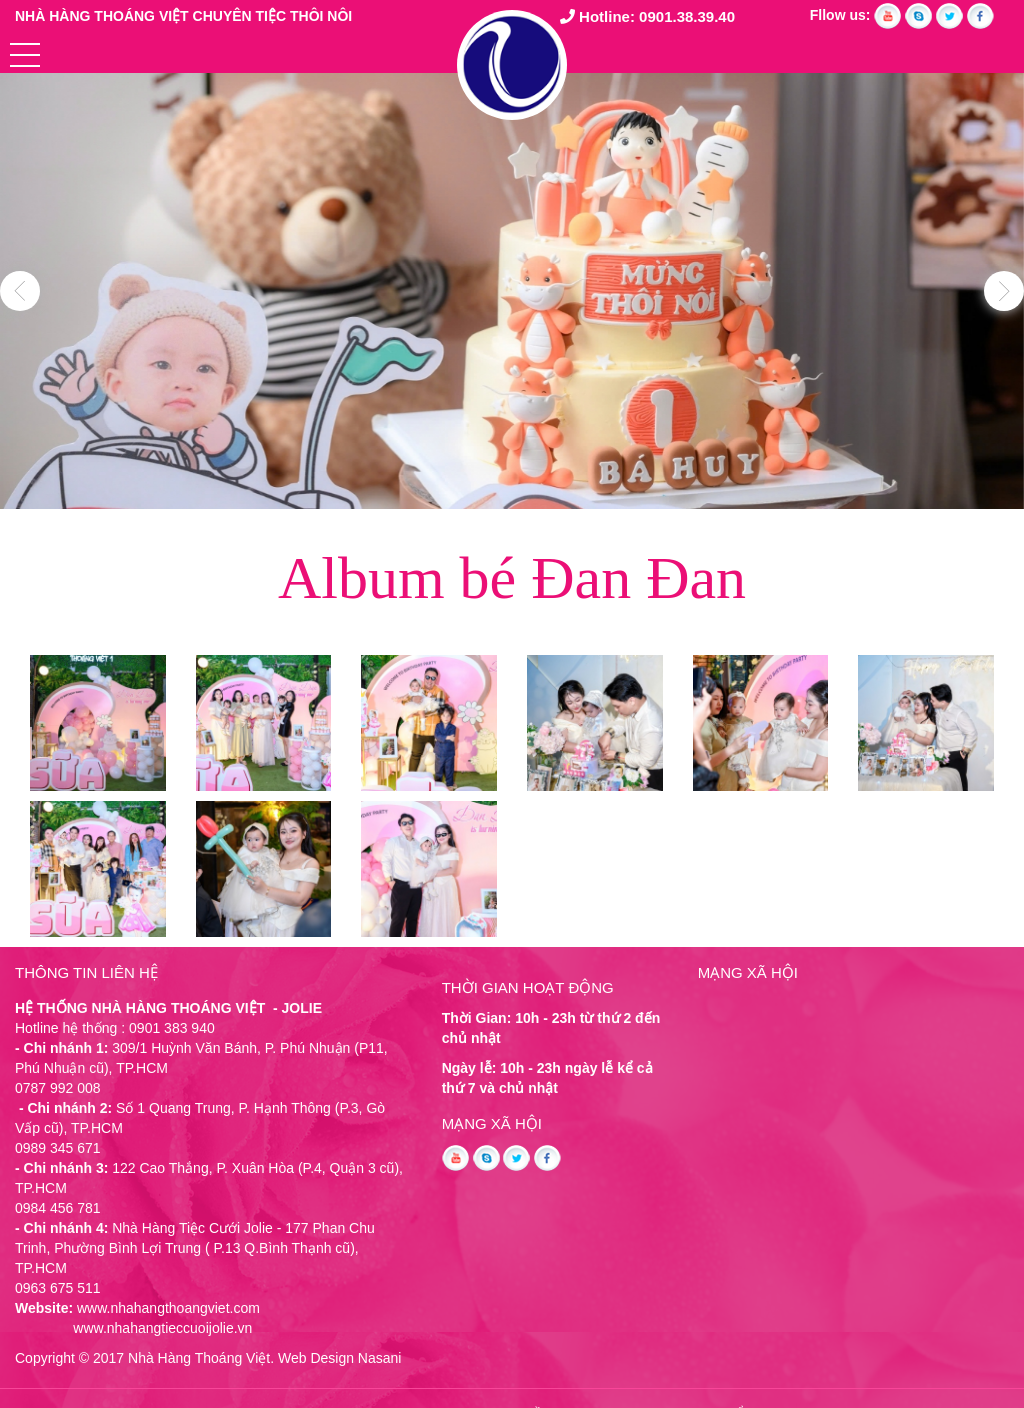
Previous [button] (20, 291)
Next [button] (1004, 291)
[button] (25, 55)
